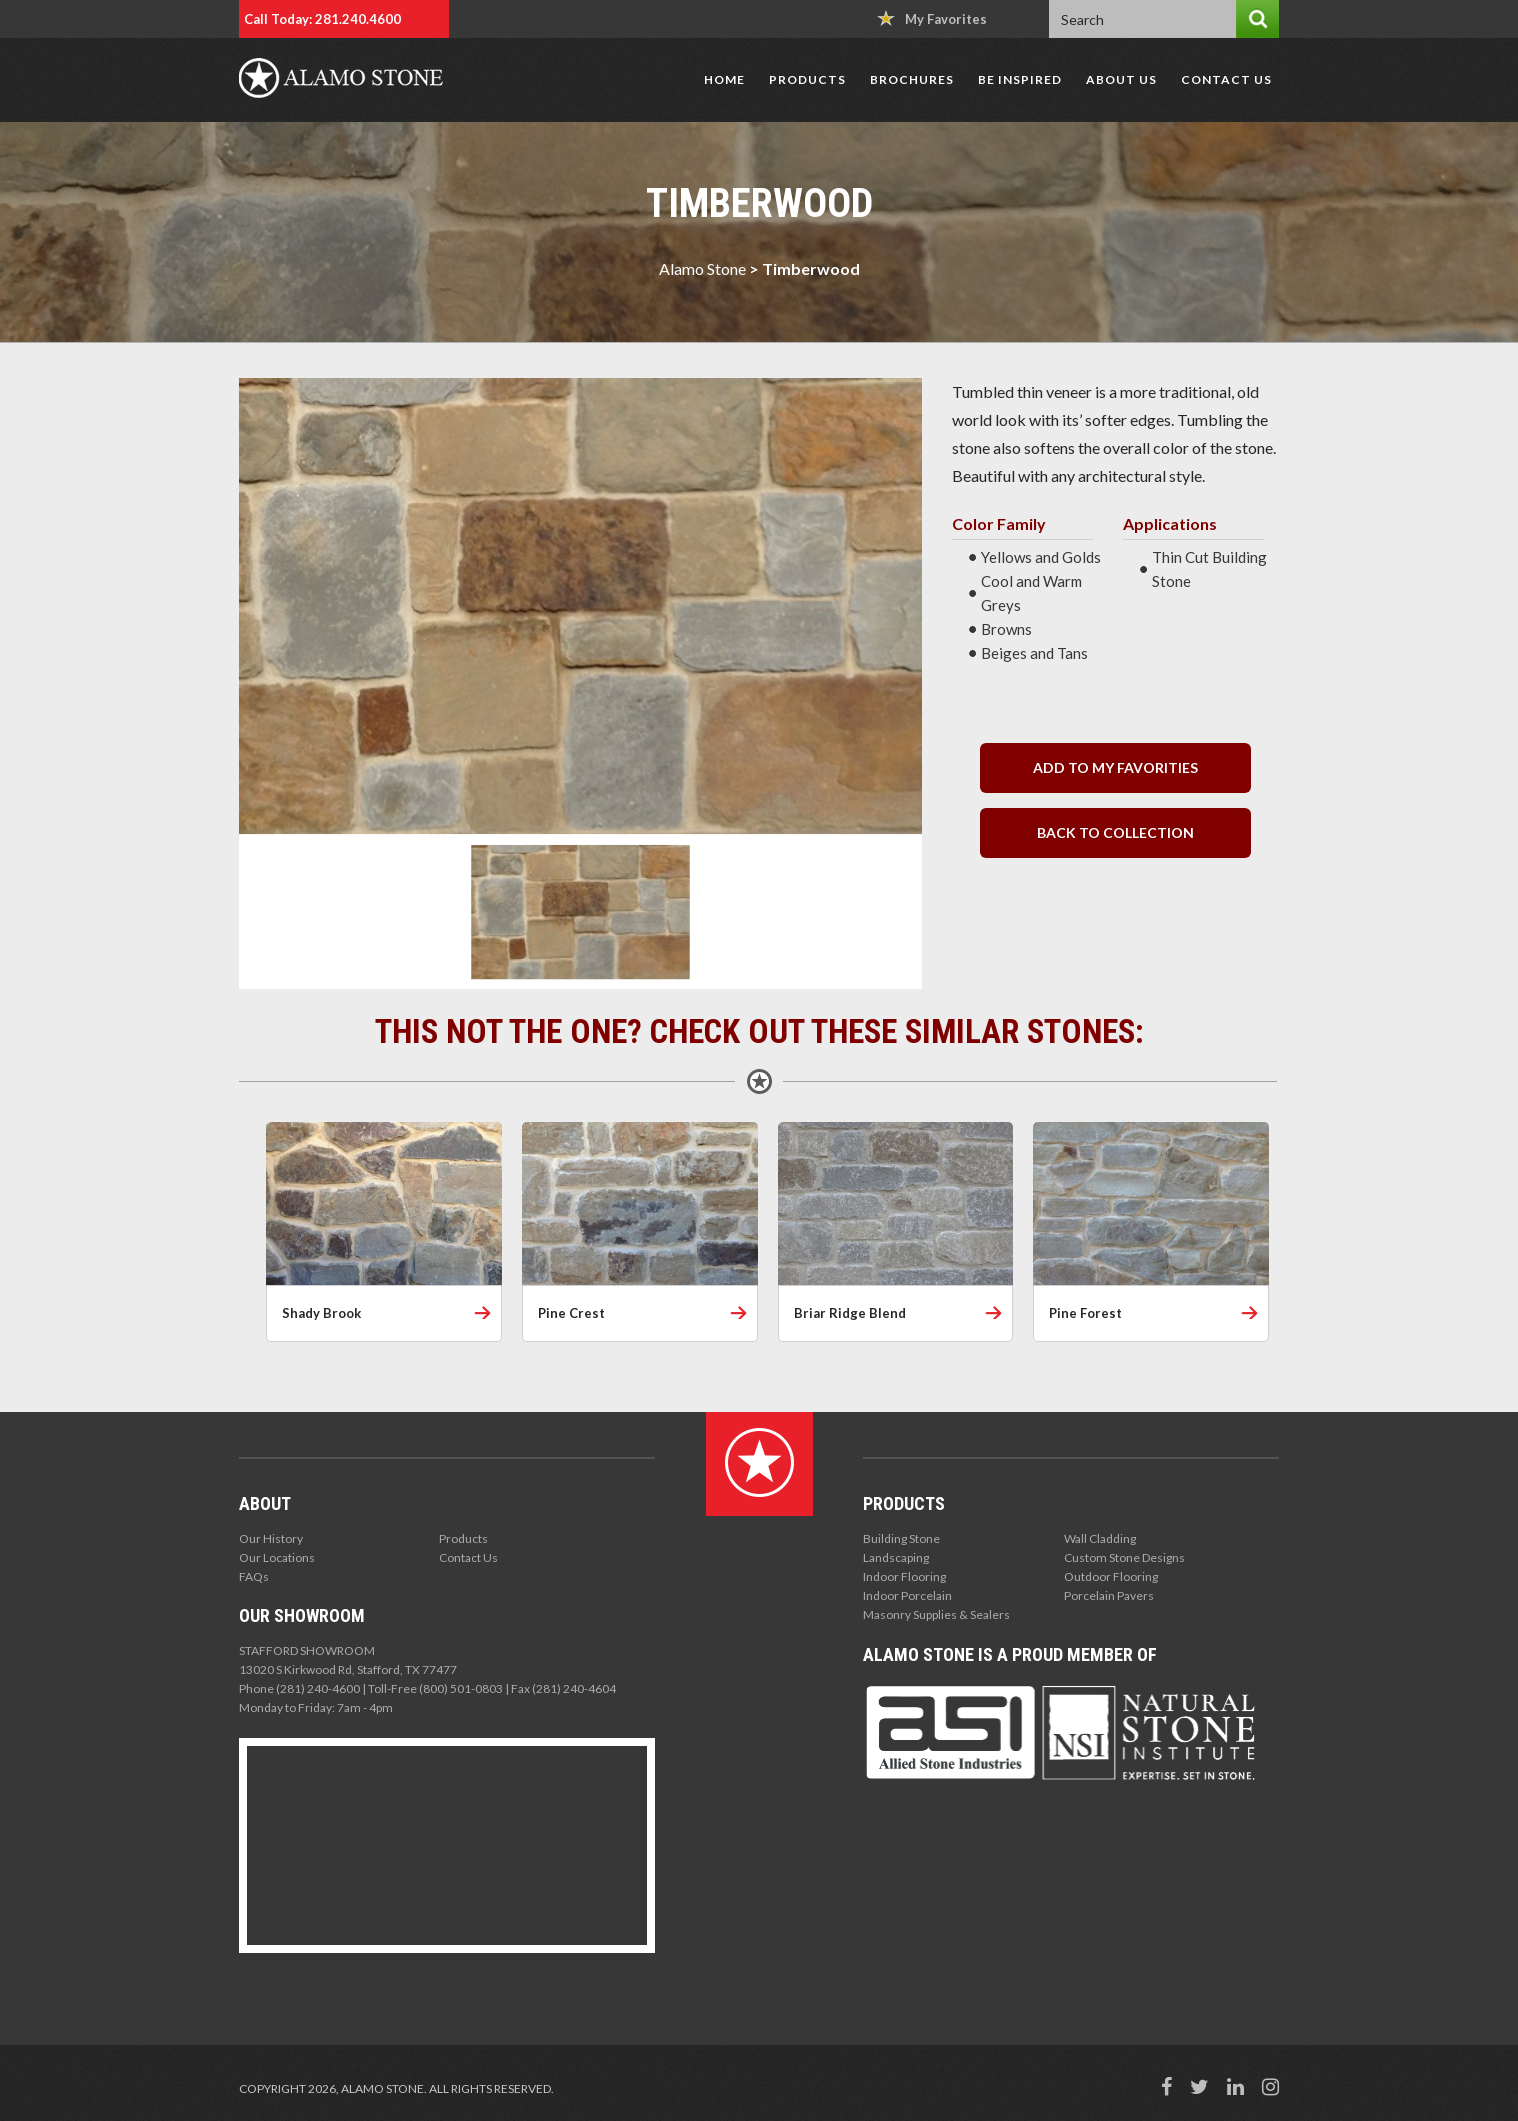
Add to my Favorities (1115, 767)
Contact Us (1226, 79)
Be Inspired (1020, 79)
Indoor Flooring (904, 1576)
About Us (1121, 79)
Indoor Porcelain (907, 1595)
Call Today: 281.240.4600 (322, 19)
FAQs (254, 1576)
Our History (271, 1538)
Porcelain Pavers (1109, 1595)
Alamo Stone (702, 268)
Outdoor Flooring (1111, 1576)
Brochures (912, 79)
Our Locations (277, 1557)
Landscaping (896, 1557)
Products (807, 79)
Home (724, 79)
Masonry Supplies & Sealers (936, 1614)
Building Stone (901, 1538)
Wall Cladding (1100, 1538)
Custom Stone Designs (1124, 1557)
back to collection (1115, 832)
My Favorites (932, 18)
